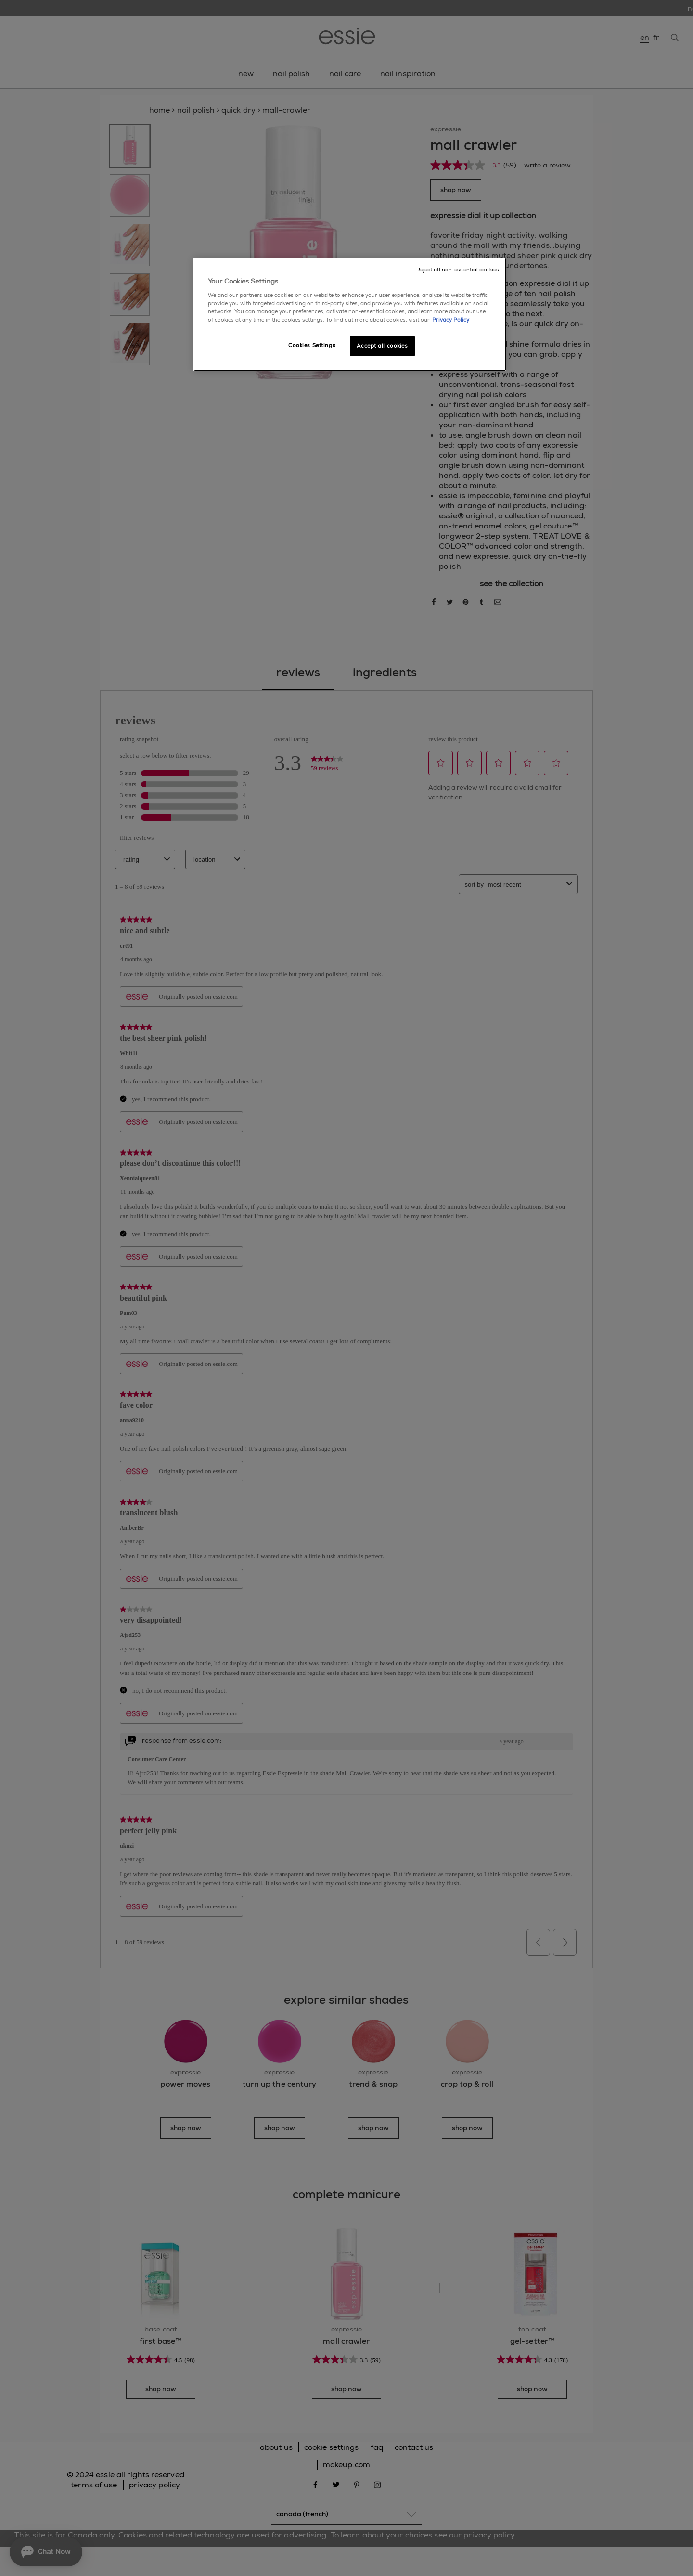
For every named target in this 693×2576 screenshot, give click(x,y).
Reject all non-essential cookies (457, 270)
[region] (349, 314)
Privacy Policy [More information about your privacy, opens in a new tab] (450, 319)
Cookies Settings (311, 345)
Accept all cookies (382, 345)
